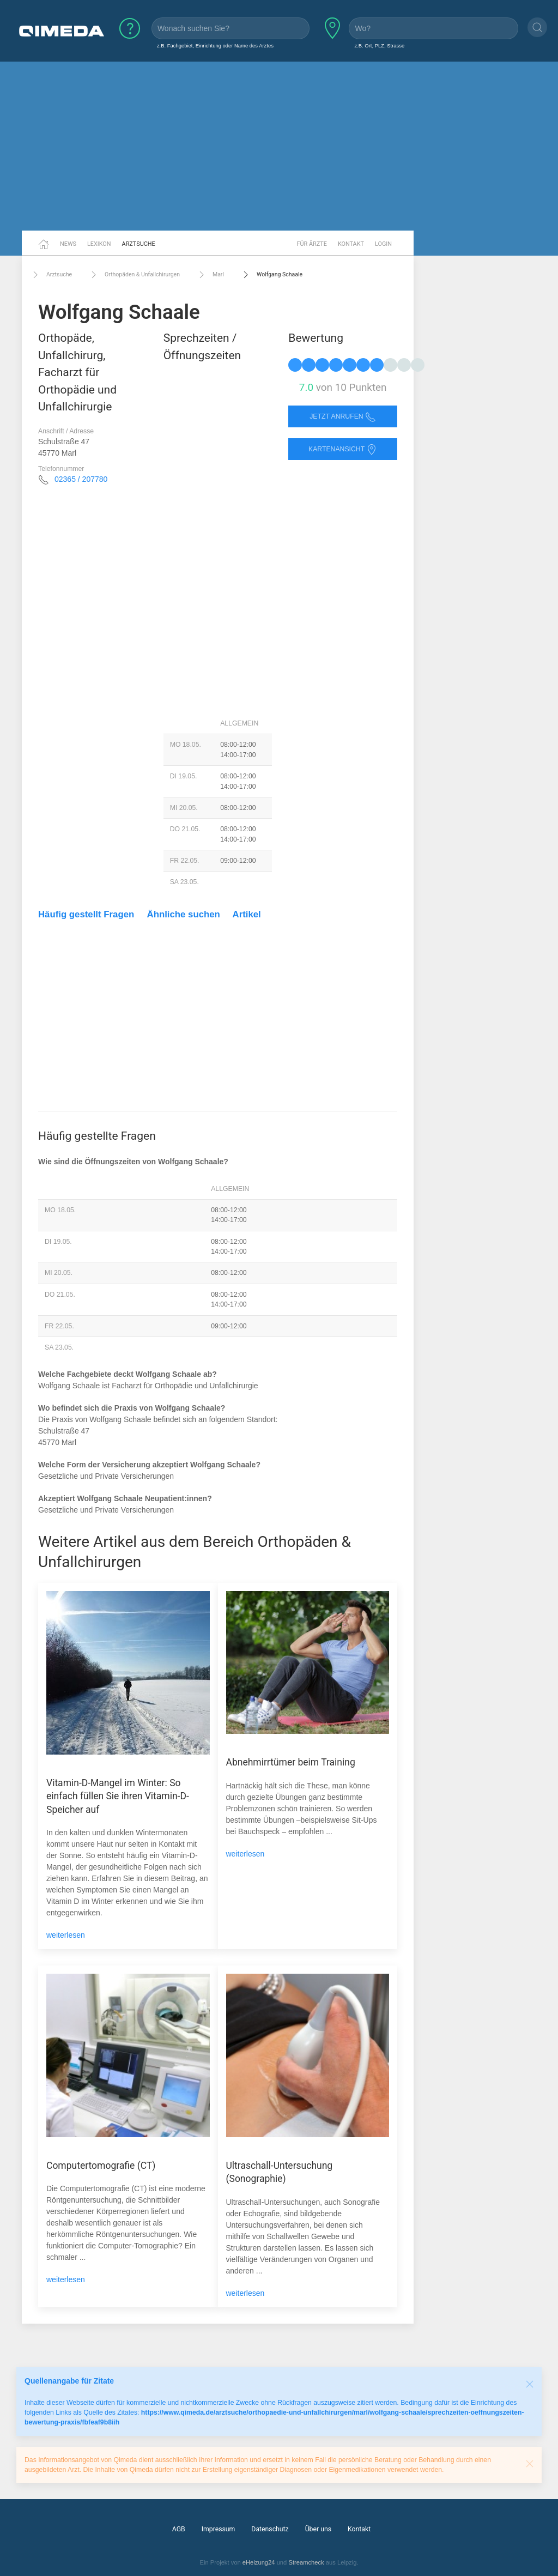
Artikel (247, 914)
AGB (178, 2529)
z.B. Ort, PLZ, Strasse (379, 46)
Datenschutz (269, 2529)
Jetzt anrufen (343, 416)
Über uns (318, 2529)
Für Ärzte (312, 243)
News (68, 243)
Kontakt (351, 243)
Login (383, 243)
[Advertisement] (279, 146)
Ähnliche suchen (183, 914)
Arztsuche (138, 243)
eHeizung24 (258, 2562)
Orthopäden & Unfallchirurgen (134, 274)
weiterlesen (65, 1935)
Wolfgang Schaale (271, 274)
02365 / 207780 (80, 479)
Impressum (218, 2529)
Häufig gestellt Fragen (86, 914)
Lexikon (99, 243)
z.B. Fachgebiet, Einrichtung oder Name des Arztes (215, 46)
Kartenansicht (342, 449)
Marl (210, 274)
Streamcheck (306, 2562)
